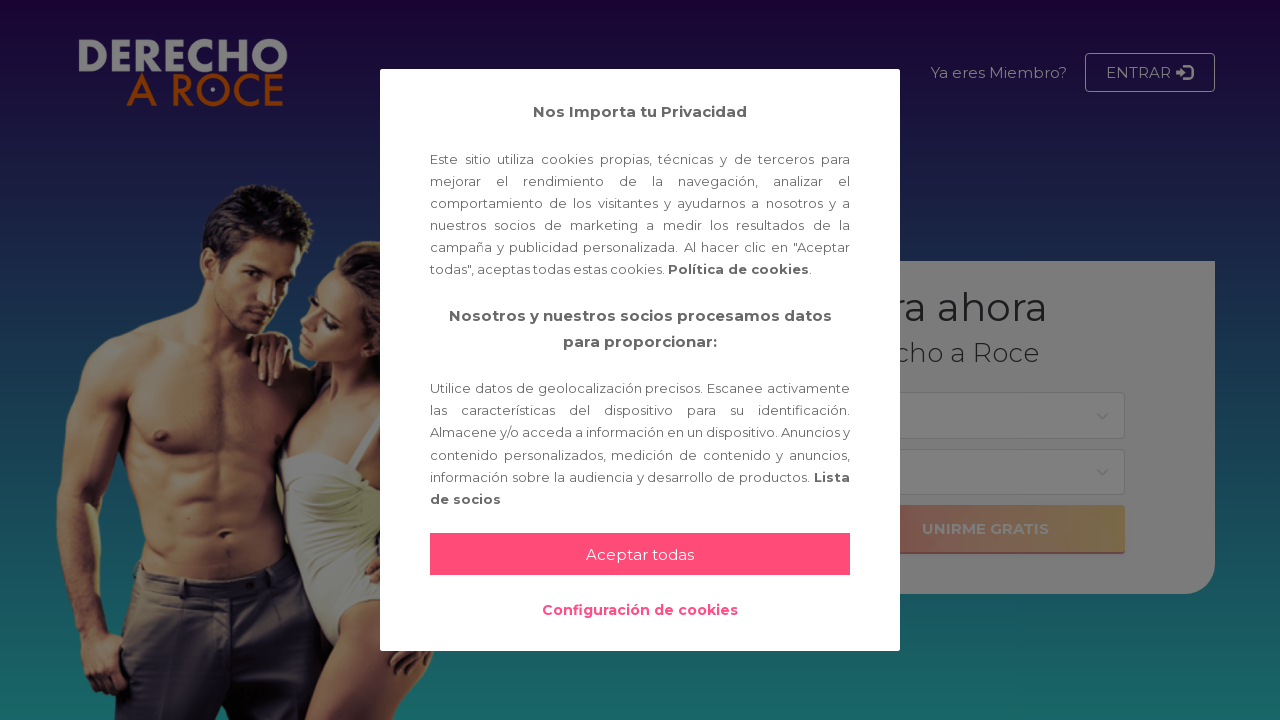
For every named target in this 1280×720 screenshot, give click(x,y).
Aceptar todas (640, 554)
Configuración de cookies (640, 610)
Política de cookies (738, 269)
